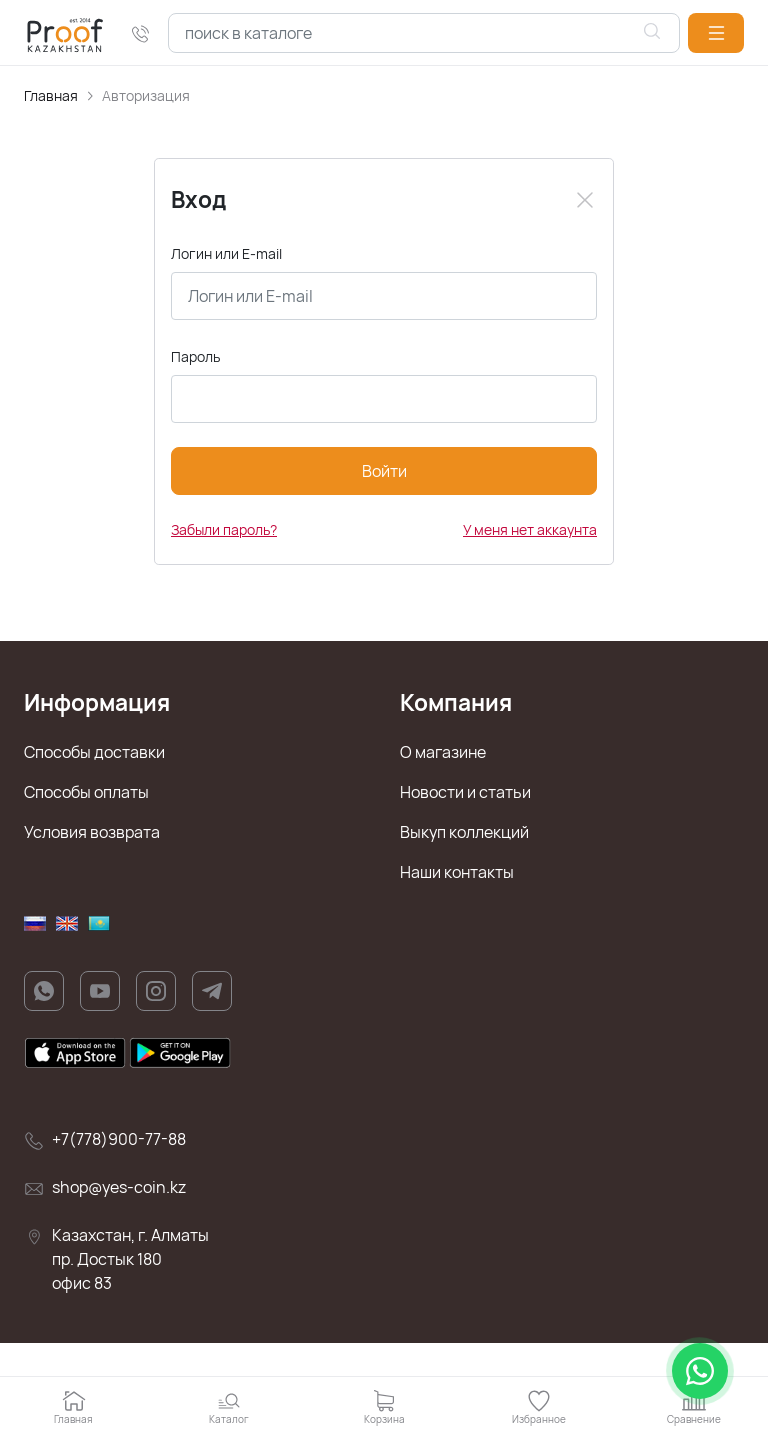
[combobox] (424, 33)
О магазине (443, 752)
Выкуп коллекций (464, 832)
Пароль (195, 356)
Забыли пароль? (224, 529)
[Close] (585, 200)
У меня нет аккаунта (530, 529)
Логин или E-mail (226, 253)
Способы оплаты (86, 792)
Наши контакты (457, 872)
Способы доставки (94, 752)
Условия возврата (92, 832)
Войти (384, 471)
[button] (716, 33)
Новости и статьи (465, 792)
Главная (51, 95)
